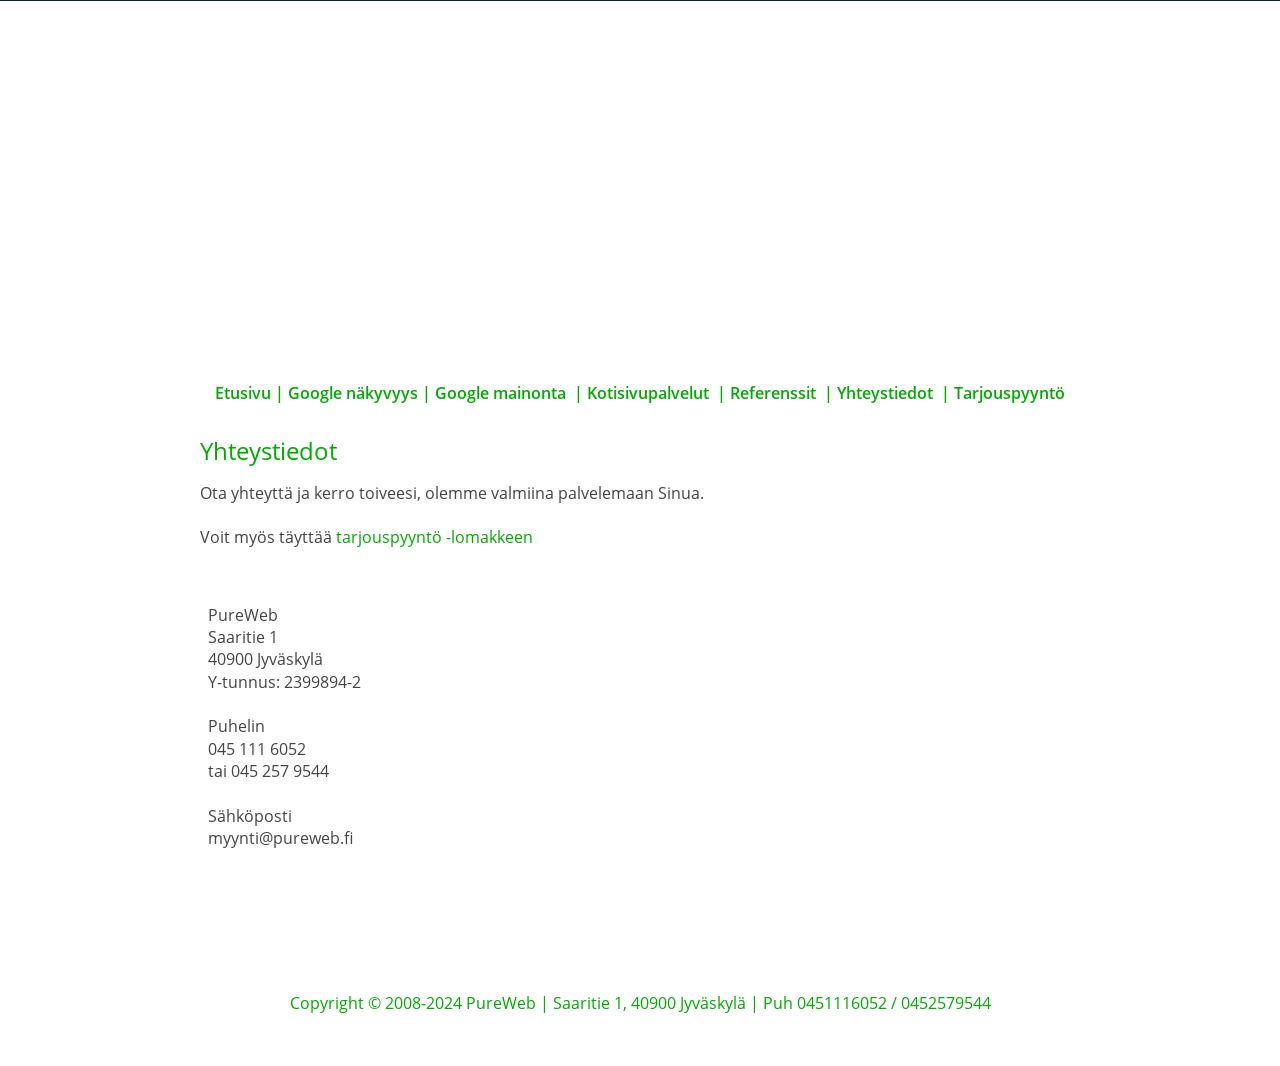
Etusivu (245, 393)
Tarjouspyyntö (1009, 393)
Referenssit (773, 393)
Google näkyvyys (353, 393)
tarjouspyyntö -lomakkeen (434, 537)
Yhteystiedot (885, 393)
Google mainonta (500, 393)
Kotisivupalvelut (648, 393)
